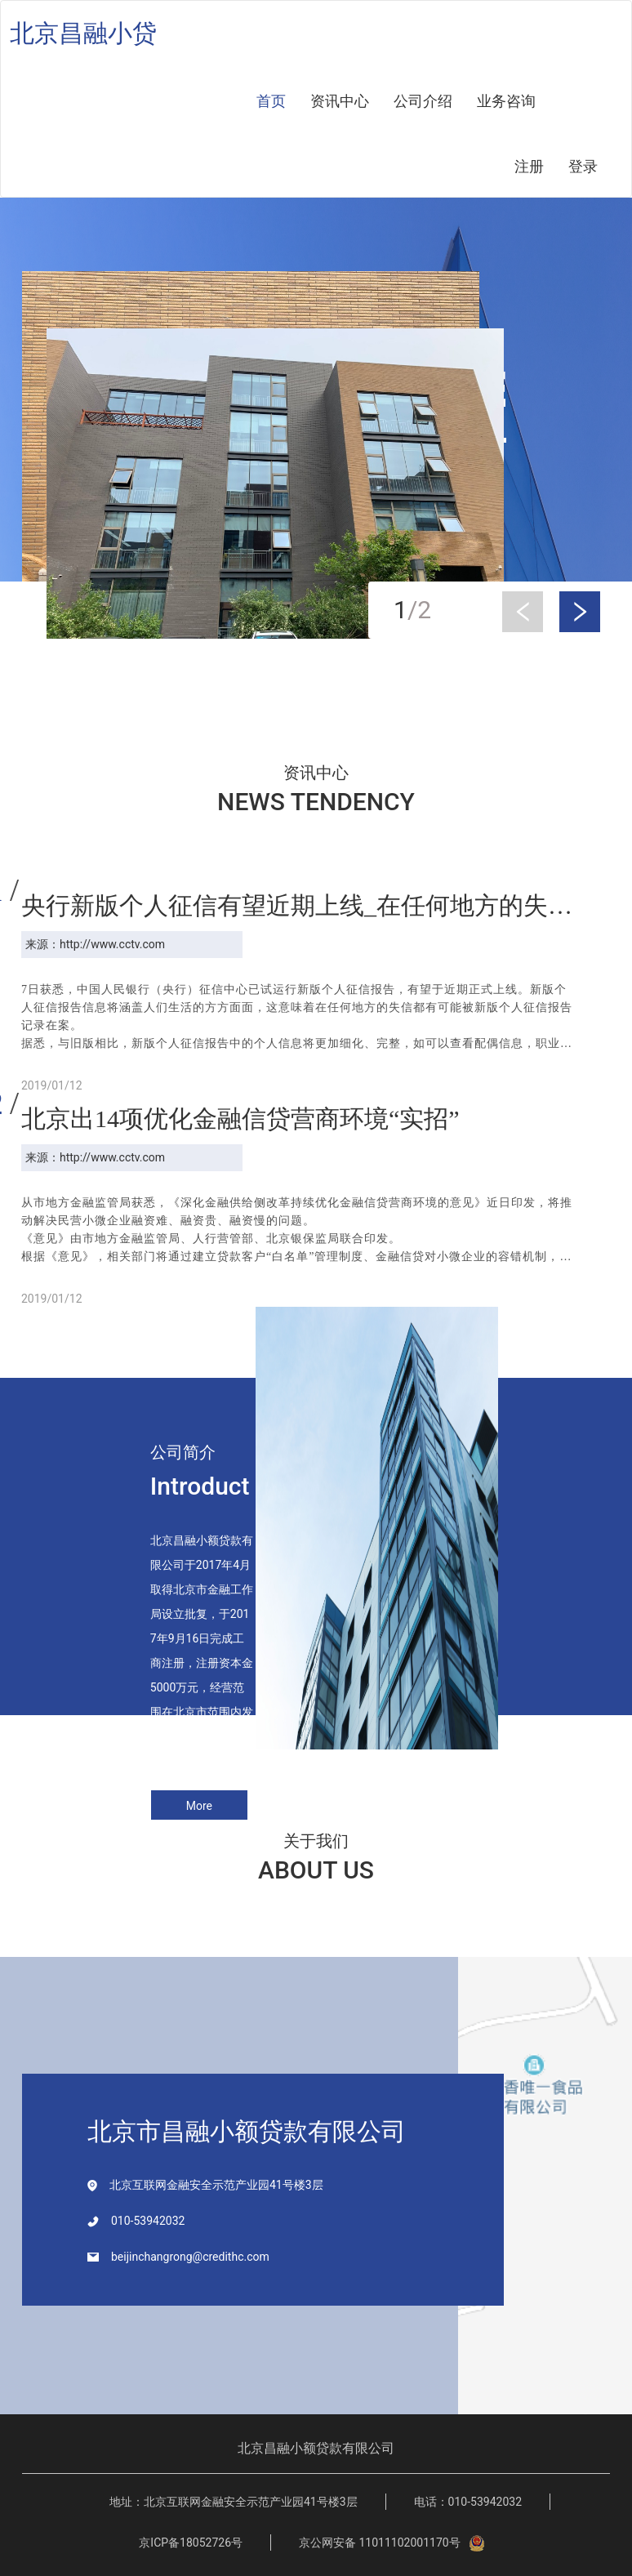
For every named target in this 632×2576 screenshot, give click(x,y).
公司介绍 (423, 100)
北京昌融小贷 (83, 33)
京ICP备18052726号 (191, 2542)
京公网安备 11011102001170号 (392, 2542)
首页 (271, 100)
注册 (529, 166)
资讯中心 (339, 100)
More (199, 1805)
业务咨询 (506, 100)
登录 (583, 166)
